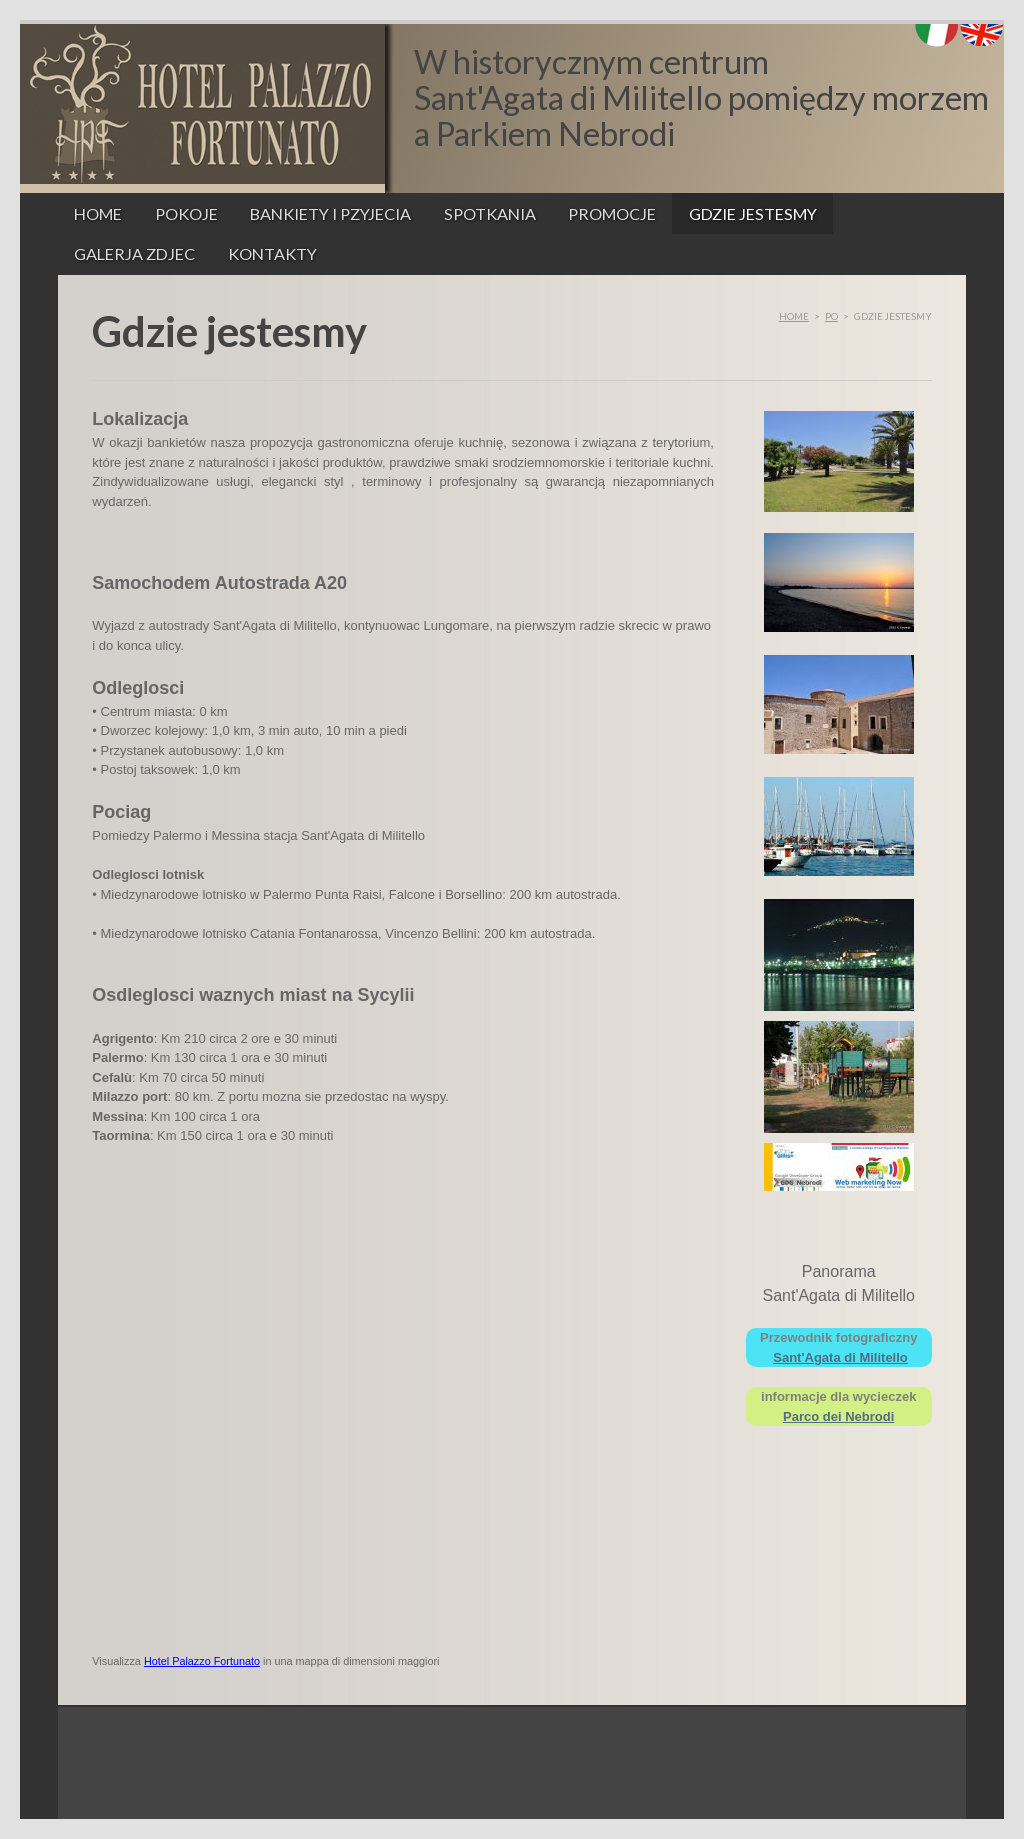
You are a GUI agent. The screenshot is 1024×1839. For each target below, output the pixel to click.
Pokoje (186, 213)
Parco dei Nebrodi (838, 1416)
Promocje (612, 213)
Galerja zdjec (134, 253)
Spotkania (490, 213)
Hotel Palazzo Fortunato (202, 1661)
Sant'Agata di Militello (840, 1357)
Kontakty (272, 253)
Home (98, 213)
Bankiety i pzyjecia (330, 213)
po (831, 316)
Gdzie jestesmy (753, 213)
